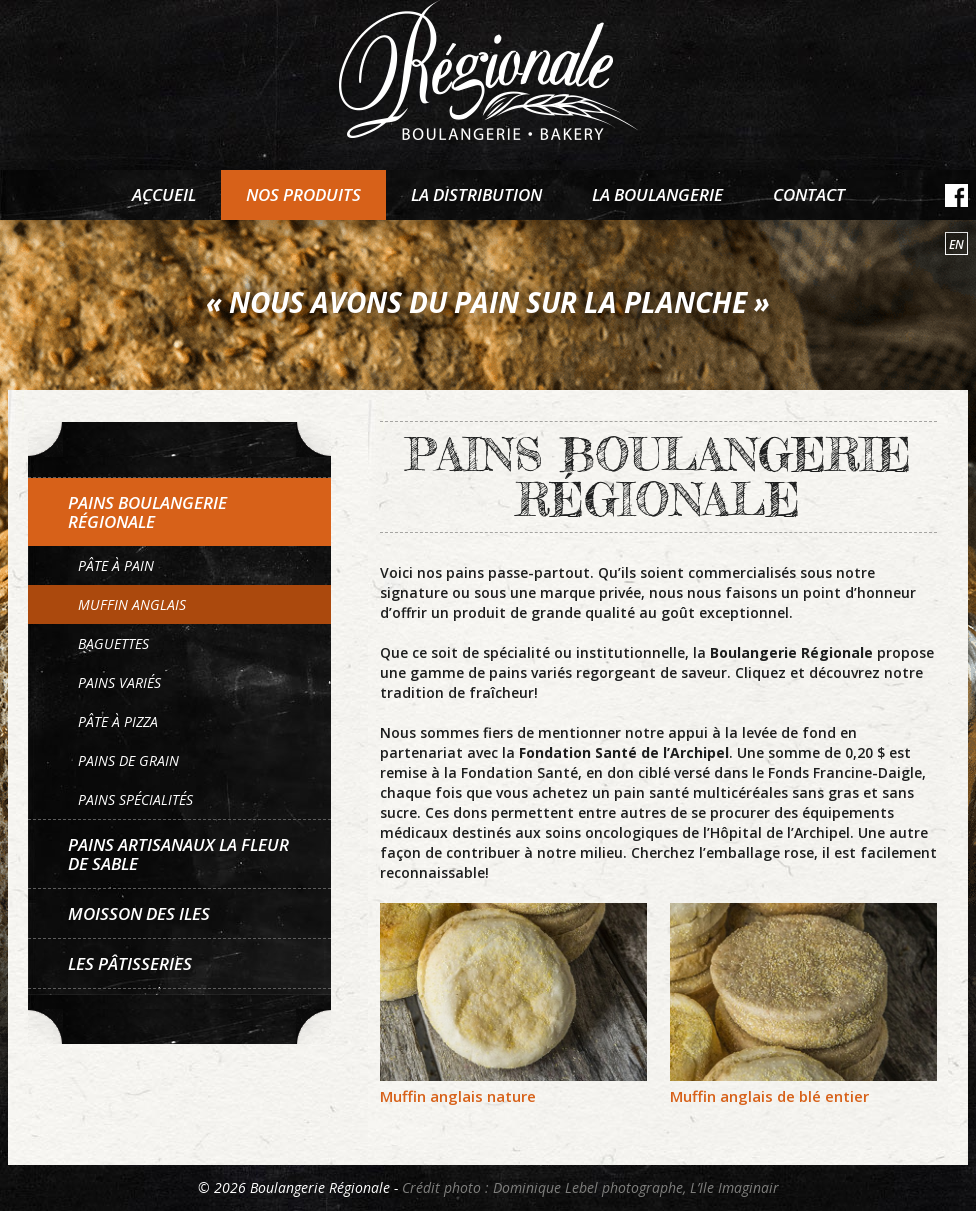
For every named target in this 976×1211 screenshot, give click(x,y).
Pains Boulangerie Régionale (147, 512)
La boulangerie (657, 194)
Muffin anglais (132, 604)
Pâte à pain (116, 565)
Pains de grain (128, 760)
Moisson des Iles (139, 913)
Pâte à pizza (118, 721)
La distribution (476, 194)
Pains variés (119, 682)
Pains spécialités (135, 799)
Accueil (164, 194)
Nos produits (303, 194)
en (956, 244)
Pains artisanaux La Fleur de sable (178, 854)
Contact (809, 194)
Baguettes (113, 643)
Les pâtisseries (130, 963)
